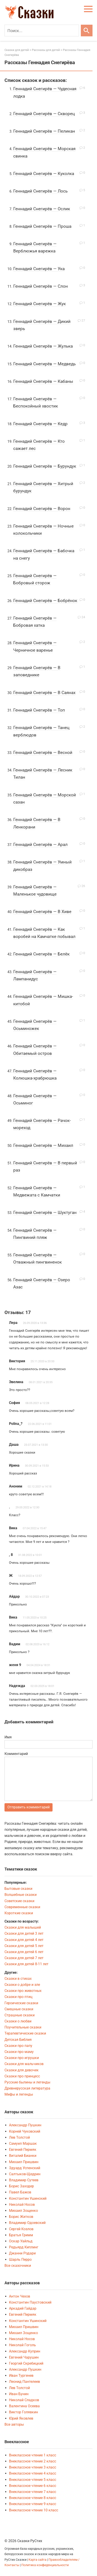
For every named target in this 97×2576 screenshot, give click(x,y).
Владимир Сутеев (23, 2180)
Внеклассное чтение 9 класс (32, 2504)
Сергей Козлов (21, 2229)
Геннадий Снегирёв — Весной (42, 752)
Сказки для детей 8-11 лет (26, 1964)
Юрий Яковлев (21, 2418)
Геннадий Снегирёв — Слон (40, 286)
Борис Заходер (21, 2186)
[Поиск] (41, 30)
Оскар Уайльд (21, 2241)
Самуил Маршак (23, 2143)
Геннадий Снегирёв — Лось (40, 191)
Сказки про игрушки (21, 2058)
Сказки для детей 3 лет (24, 1933)
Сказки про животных (23, 1991)
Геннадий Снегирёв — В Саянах (44, 692)
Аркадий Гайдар (22, 2308)
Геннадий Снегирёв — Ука (39, 268)
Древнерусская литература (27, 2088)
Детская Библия (18, 2039)
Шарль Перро (20, 2259)
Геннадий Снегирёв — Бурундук (44, 466)
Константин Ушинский (27, 2198)
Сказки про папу (18, 2046)
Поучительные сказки (22, 2027)
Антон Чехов (19, 2296)
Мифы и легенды (18, 2094)
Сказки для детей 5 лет (24, 1946)
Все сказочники (17, 2265)
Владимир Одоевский (27, 2223)
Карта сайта (37, 2560)
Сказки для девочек (21, 2070)
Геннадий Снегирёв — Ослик (41, 208)
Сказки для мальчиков (24, 2064)
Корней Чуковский (24, 2131)
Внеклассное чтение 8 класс (32, 2498)
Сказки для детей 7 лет (24, 1958)
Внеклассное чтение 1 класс (32, 2455)
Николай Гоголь (22, 2345)
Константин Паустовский (30, 2302)
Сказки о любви (17, 2021)
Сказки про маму (19, 2052)
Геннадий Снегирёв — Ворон (41, 508)
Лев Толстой (19, 2137)
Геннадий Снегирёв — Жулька (43, 346)
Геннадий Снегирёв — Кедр (40, 423)
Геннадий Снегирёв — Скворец (44, 113)
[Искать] (87, 30)
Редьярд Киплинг (23, 2247)
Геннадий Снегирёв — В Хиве (42, 911)
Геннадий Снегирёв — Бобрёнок (45, 600)
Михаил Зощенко (23, 2210)
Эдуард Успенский (24, 2168)
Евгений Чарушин (24, 2357)
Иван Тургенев (21, 2375)
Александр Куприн (24, 2351)
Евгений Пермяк (22, 2149)
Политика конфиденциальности (45, 2565)
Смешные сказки (18, 2009)
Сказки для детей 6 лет (24, 1952)
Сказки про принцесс (22, 2076)
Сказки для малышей (22, 1927)
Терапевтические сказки (25, 2033)
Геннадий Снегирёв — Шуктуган (45, 1212)
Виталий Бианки (22, 2155)
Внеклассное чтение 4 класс (32, 2473)
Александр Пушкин (25, 2125)
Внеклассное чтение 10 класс (33, 2510)
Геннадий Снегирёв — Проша (42, 226)
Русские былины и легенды (27, 2082)
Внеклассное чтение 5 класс (32, 2479)
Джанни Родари (22, 2253)
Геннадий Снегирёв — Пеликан (44, 131)
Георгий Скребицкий (26, 2363)
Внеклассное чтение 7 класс (32, 2492)
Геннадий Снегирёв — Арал (40, 844)
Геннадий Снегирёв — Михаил (43, 1145)
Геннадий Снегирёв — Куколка (43, 173)
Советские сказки (19, 1901)
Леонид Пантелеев (24, 2381)
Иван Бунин (19, 2394)
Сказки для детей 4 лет (24, 1940)
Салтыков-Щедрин (24, 2174)
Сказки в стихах (18, 1978)
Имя (8, 1737)
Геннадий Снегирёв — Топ (39, 710)
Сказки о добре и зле (22, 1984)
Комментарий (16, 1754)
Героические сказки (21, 2003)
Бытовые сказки (18, 1888)
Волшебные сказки (20, 1895)
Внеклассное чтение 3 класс (32, 2467)
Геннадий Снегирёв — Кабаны (43, 381)
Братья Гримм (21, 2235)
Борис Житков (21, 2217)
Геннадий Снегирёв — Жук (39, 303)
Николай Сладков (24, 2400)
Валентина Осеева (24, 2406)
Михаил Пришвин (23, 2162)
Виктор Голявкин (23, 2412)
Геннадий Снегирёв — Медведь (44, 363)
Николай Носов (22, 2204)
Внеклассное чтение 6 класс (32, 2486)
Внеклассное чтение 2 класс (32, 2461)
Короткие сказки (18, 1913)
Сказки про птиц (18, 1997)
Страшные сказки (19, 2015)
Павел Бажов (20, 2192)
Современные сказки (22, 1907)
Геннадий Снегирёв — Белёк (41, 954)
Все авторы (14, 2424)
